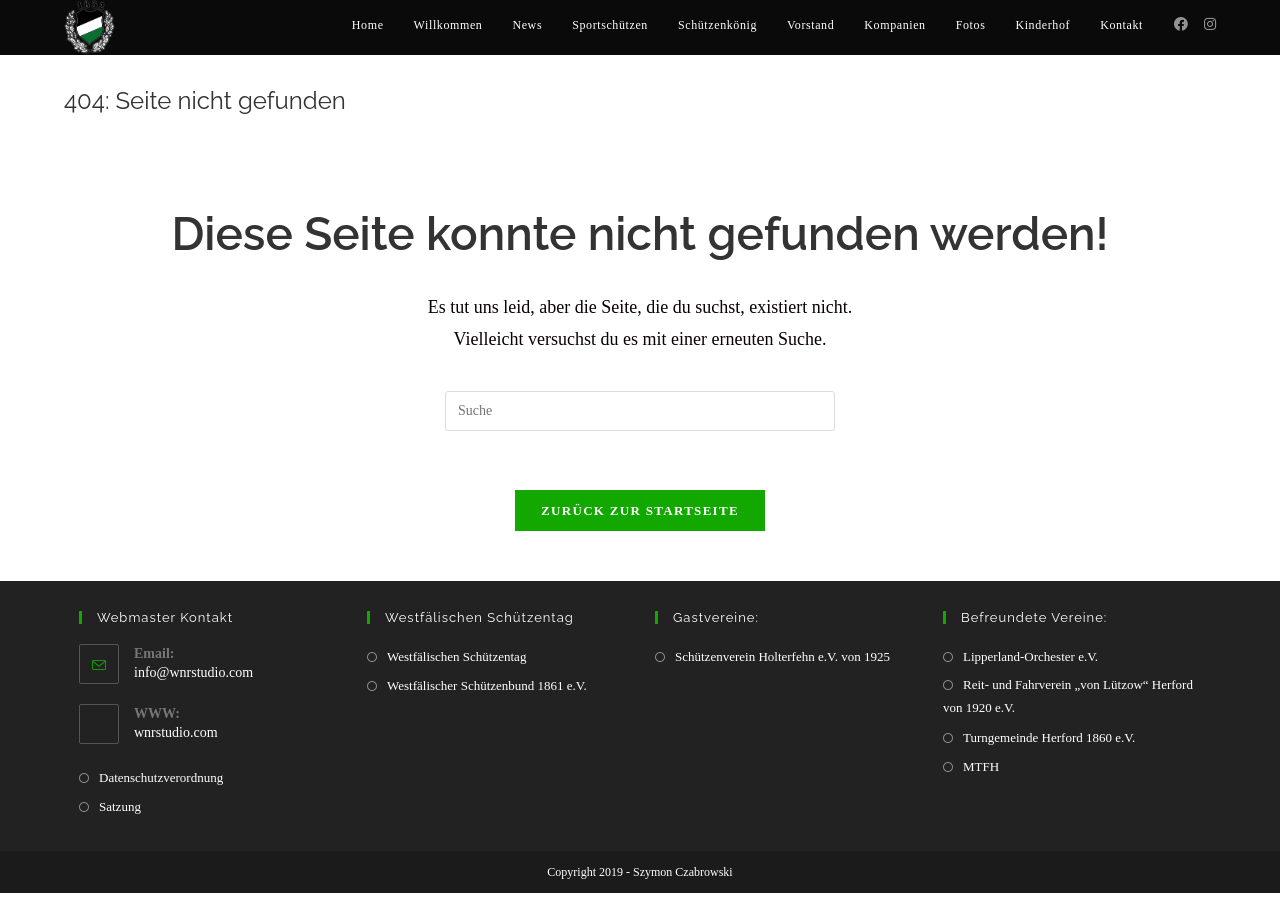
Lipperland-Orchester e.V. (1030, 662)
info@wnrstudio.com (193, 678)
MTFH (981, 772)
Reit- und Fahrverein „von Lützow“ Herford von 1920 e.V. (1068, 702)
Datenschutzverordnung (161, 783)
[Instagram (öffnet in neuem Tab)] (1210, 24)
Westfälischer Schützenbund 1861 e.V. (487, 691)
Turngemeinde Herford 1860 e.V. (1049, 743)
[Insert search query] (640, 416)
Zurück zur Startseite (640, 516)
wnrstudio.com (176, 738)
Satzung (120, 812)
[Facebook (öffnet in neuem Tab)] (1181, 24)
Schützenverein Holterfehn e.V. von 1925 (782, 662)
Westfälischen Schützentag (456, 662)
